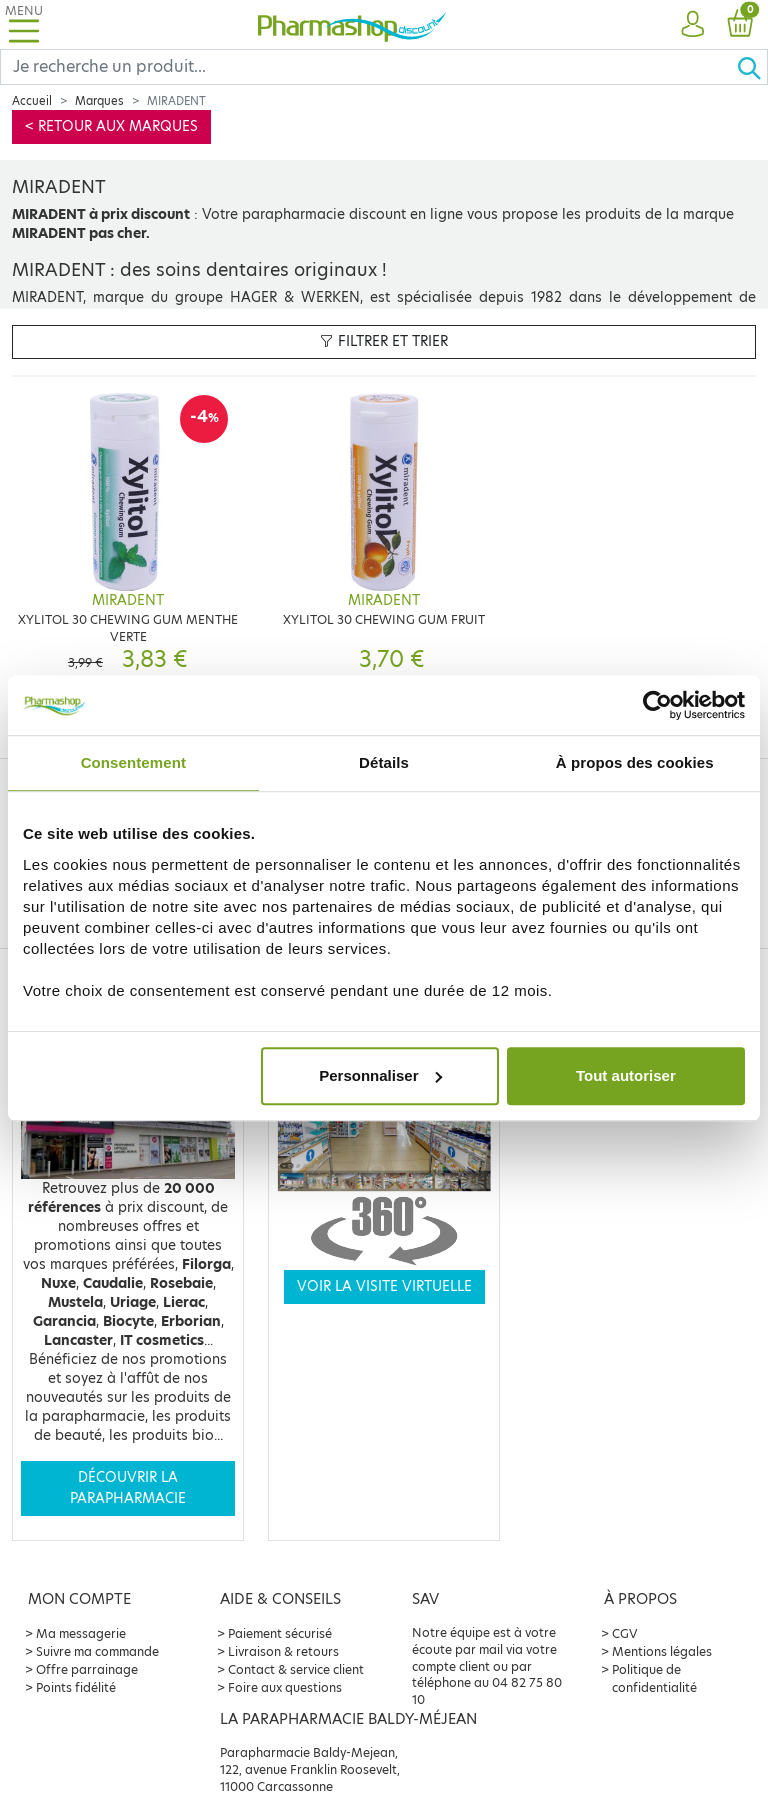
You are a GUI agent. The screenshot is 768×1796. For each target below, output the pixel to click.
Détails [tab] (384, 762)
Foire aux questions (285, 1687)
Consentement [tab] (133, 762)
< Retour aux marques (111, 126)
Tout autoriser (626, 1075)
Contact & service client (296, 1669)
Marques (99, 101)
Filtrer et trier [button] (384, 341)
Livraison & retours (283, 1651)
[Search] (368, 67)
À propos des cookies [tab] (635, 762)
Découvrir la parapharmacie (128, 1487)
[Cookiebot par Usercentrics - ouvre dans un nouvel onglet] (657, 705)
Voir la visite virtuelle (384, 1286)
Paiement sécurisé (280, 1633)
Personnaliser (380, 1075)
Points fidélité (76, 1687)
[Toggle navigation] (24, 24)
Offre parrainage (87, 1669)
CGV (625, 1633)
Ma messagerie (81, 1633)
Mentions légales (662, 1651)
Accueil (32, 101)
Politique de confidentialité (654, 1678)
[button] (692, 25)
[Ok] (752, 67)
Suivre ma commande (97, 1651)
